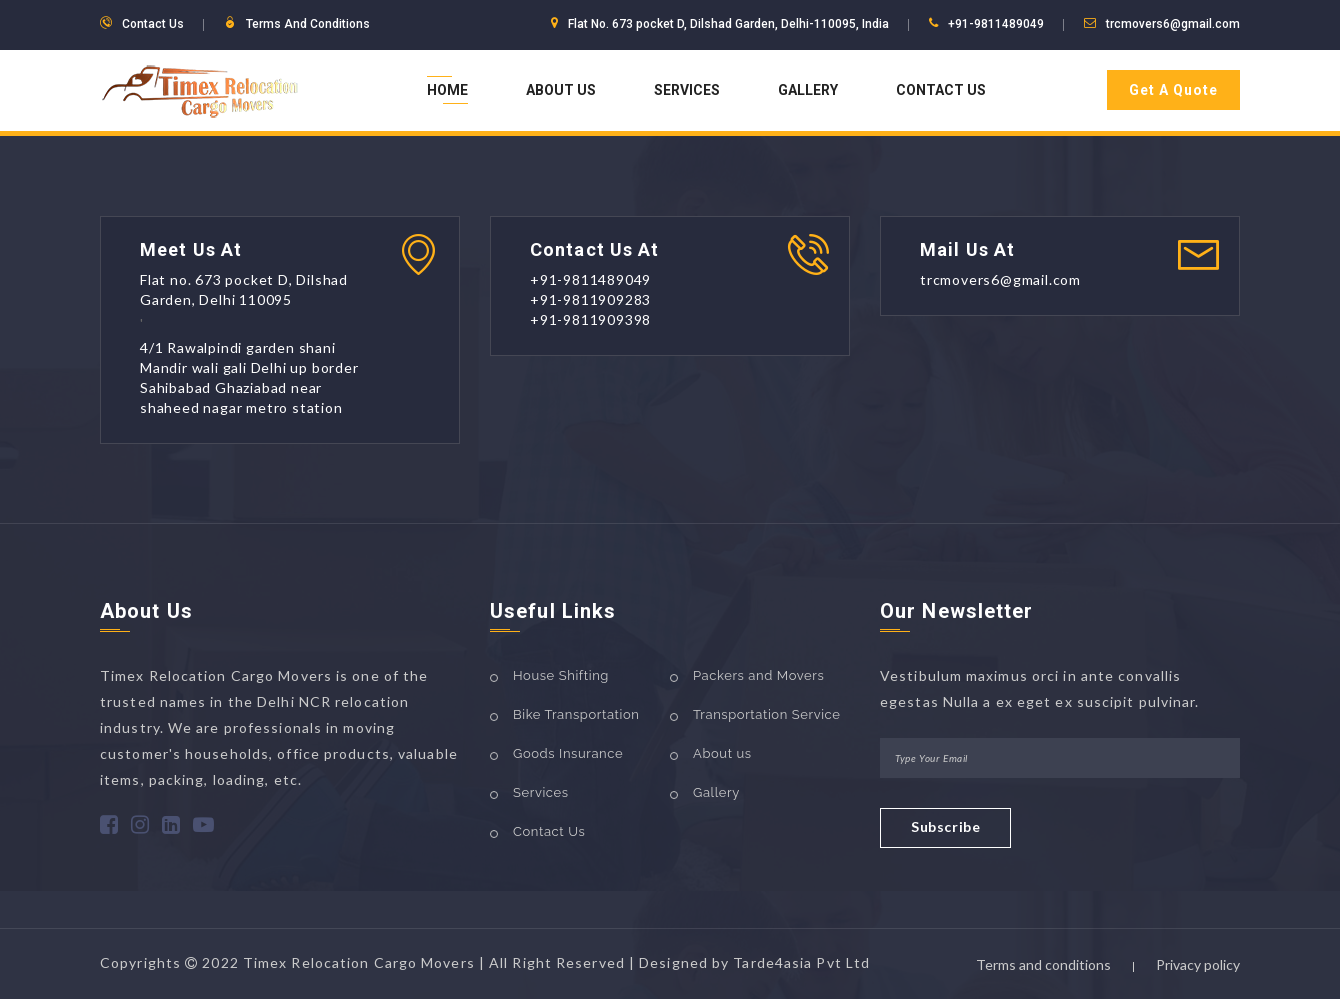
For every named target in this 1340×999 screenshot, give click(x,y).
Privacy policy (1198, 964)
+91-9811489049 (996, 24)
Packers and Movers (758, 675)
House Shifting (561, 675)
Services (687, 90)
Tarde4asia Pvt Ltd (801, 962)
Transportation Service (767, 714)
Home (447, 90)
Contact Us (941, 90)
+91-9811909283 (590, 299)
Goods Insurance (568, 753)
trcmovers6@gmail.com (1173, 24)
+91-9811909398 (590, 319)
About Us (561, 90)
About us (722, 753)
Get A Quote (1173, 90)
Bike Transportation (576, 714)
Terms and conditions (1043, 964)
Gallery (808, 90)
